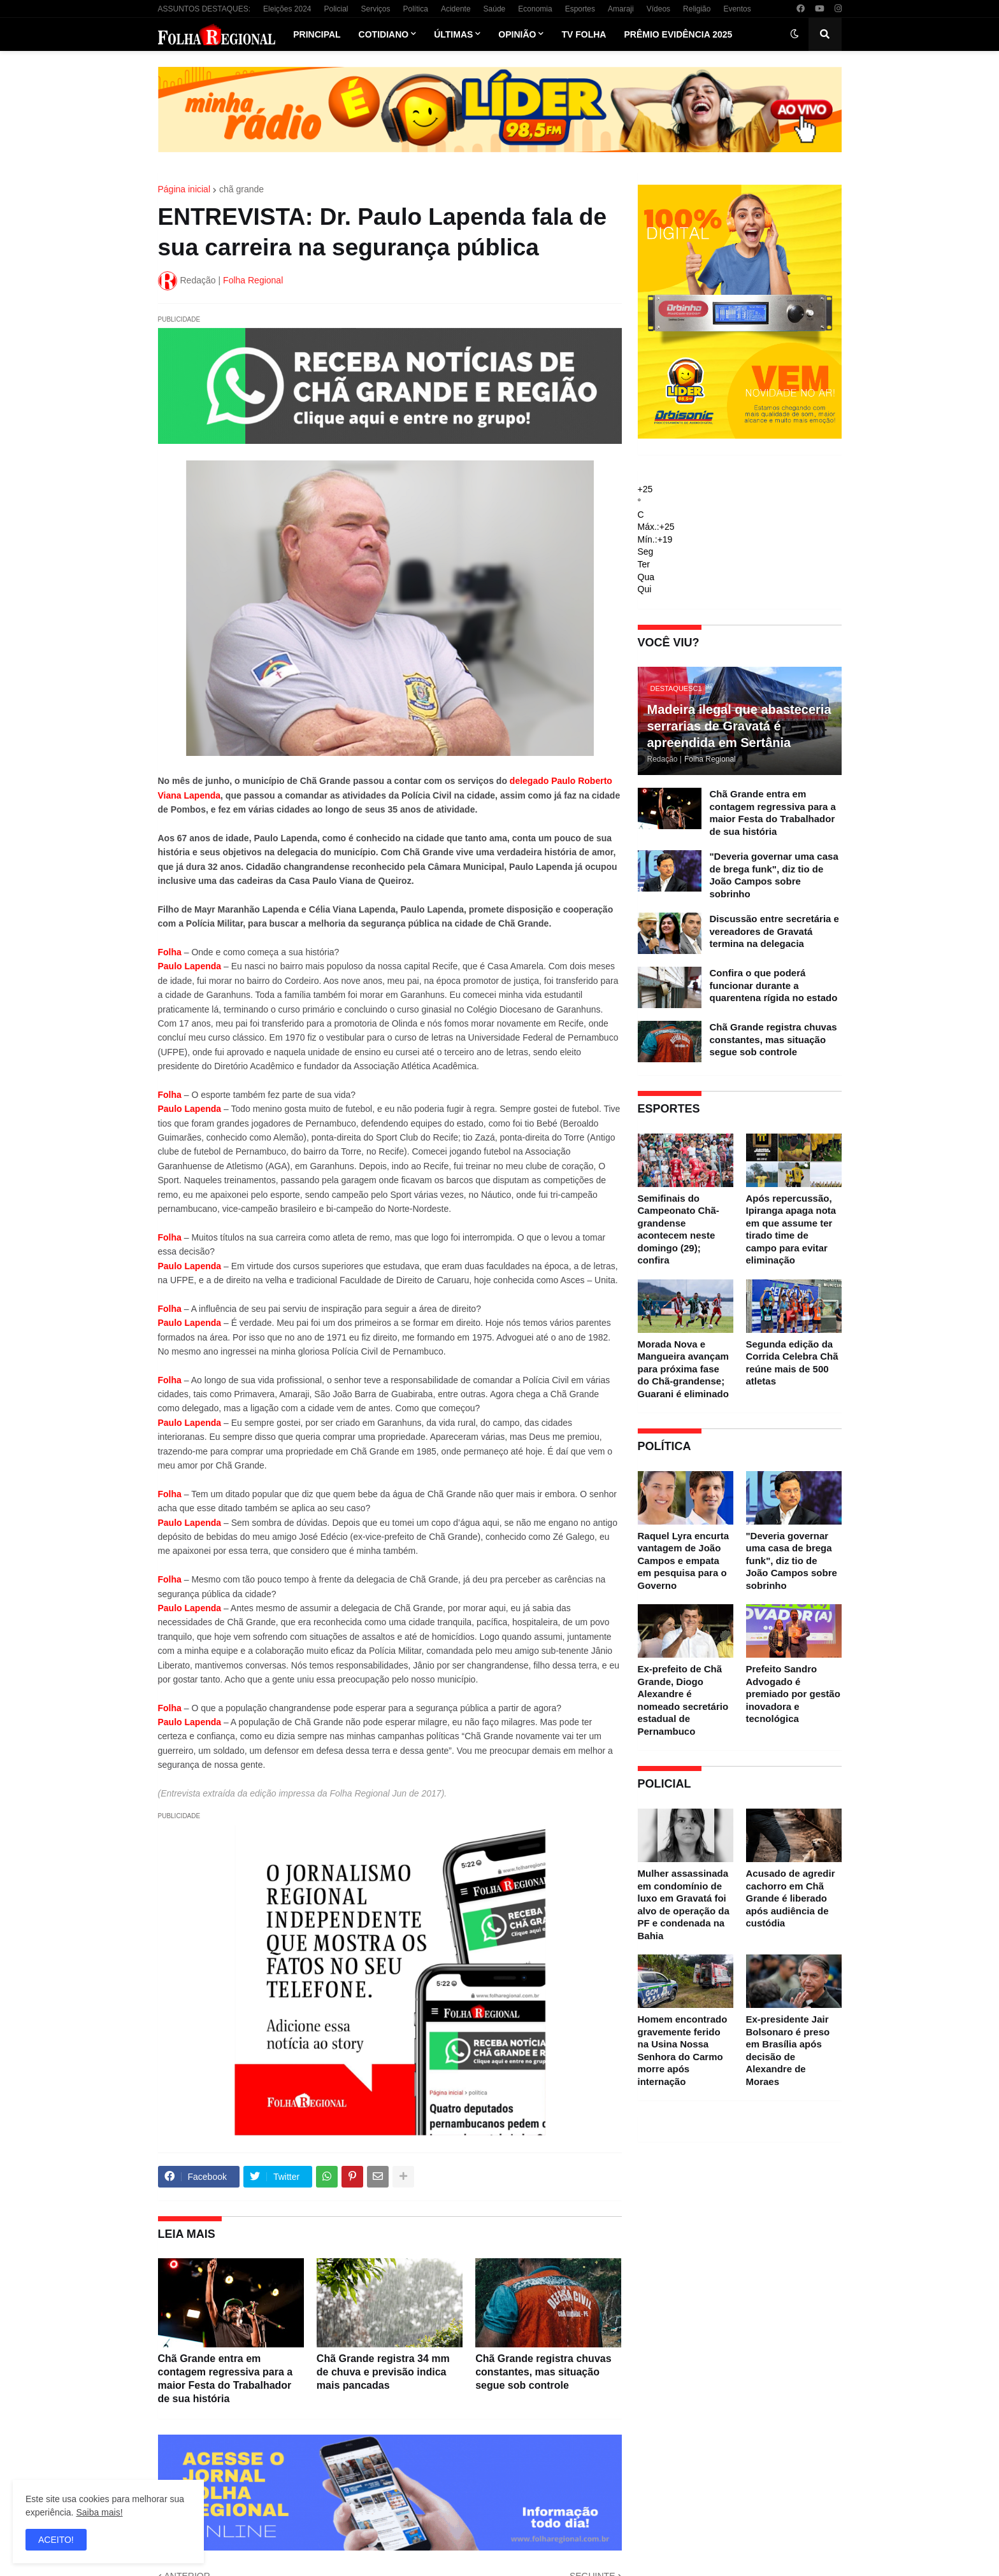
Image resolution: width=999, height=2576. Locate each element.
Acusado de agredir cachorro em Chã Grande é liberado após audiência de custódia (790, 1898)
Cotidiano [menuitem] (384, 34)
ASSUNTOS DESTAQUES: (204, 8)
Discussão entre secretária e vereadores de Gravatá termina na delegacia (774, 931)
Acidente (456, 8)
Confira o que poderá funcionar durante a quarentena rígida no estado (774, 985)
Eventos (737, 8)
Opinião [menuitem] (517, 34)
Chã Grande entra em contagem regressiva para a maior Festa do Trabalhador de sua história (225, 2378)
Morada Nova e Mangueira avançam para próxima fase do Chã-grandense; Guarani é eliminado (683, 1369)
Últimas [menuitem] (453, 34)
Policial (336, 8)
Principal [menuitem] (316, 34)
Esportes (580, 8)
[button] (794, 34)
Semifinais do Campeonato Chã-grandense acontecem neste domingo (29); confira (678, 1229)
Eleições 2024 (287, 8)
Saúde (495, 8)
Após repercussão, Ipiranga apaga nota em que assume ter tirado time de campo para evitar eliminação (791, 1229)
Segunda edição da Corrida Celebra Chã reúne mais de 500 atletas (792, 1363)
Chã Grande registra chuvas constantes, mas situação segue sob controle (543, 2372)
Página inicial (184, 189)
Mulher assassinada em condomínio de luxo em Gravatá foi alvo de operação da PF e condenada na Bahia (683, 1904)
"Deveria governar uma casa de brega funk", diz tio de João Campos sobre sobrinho (774, 875)
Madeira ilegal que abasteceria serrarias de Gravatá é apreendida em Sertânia (739, 726)
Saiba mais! (99, 2512)
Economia (535, 8)
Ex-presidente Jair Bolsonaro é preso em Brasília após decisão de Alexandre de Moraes (788, 2050)
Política (415, 8)
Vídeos (658, 8)
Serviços (376, 8)
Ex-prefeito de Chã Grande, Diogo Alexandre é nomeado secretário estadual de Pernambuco (683, 1700)
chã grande (241, 189)
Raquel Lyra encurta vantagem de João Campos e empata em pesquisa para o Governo (683, 1560)
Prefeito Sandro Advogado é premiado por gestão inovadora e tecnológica (793, 1693)
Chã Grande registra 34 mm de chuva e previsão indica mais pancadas (383, 2372)
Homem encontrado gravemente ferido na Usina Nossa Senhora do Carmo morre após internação (683, 2050)
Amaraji (621, 8)
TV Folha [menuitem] (583, 34)
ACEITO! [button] (56, 2540)
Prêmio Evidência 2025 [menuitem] (678, 34)
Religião (696, 8)
